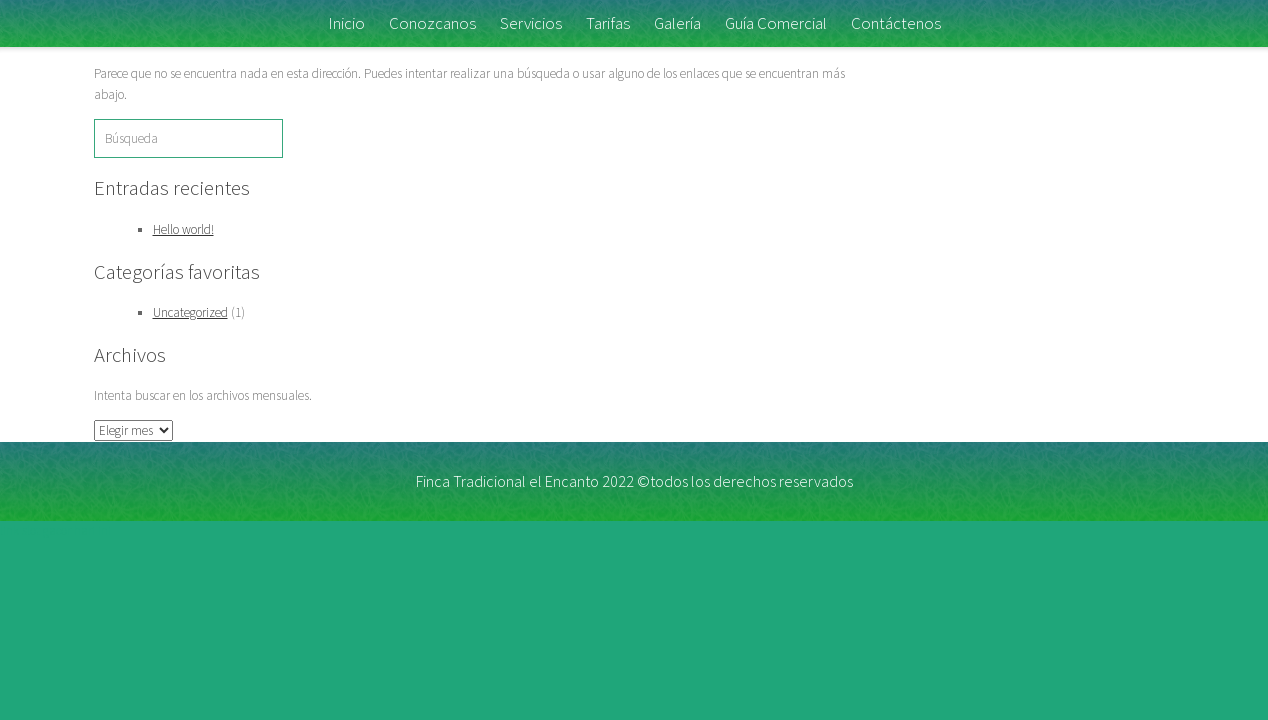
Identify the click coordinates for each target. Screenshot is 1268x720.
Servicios (531, 23)
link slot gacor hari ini (55, 530)
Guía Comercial (776, 23)
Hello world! (183, 229)
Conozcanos (432, 23)
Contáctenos (896, 23)
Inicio (346, 23)
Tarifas (608, 23)
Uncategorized (190, 312)
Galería (677, 23)
